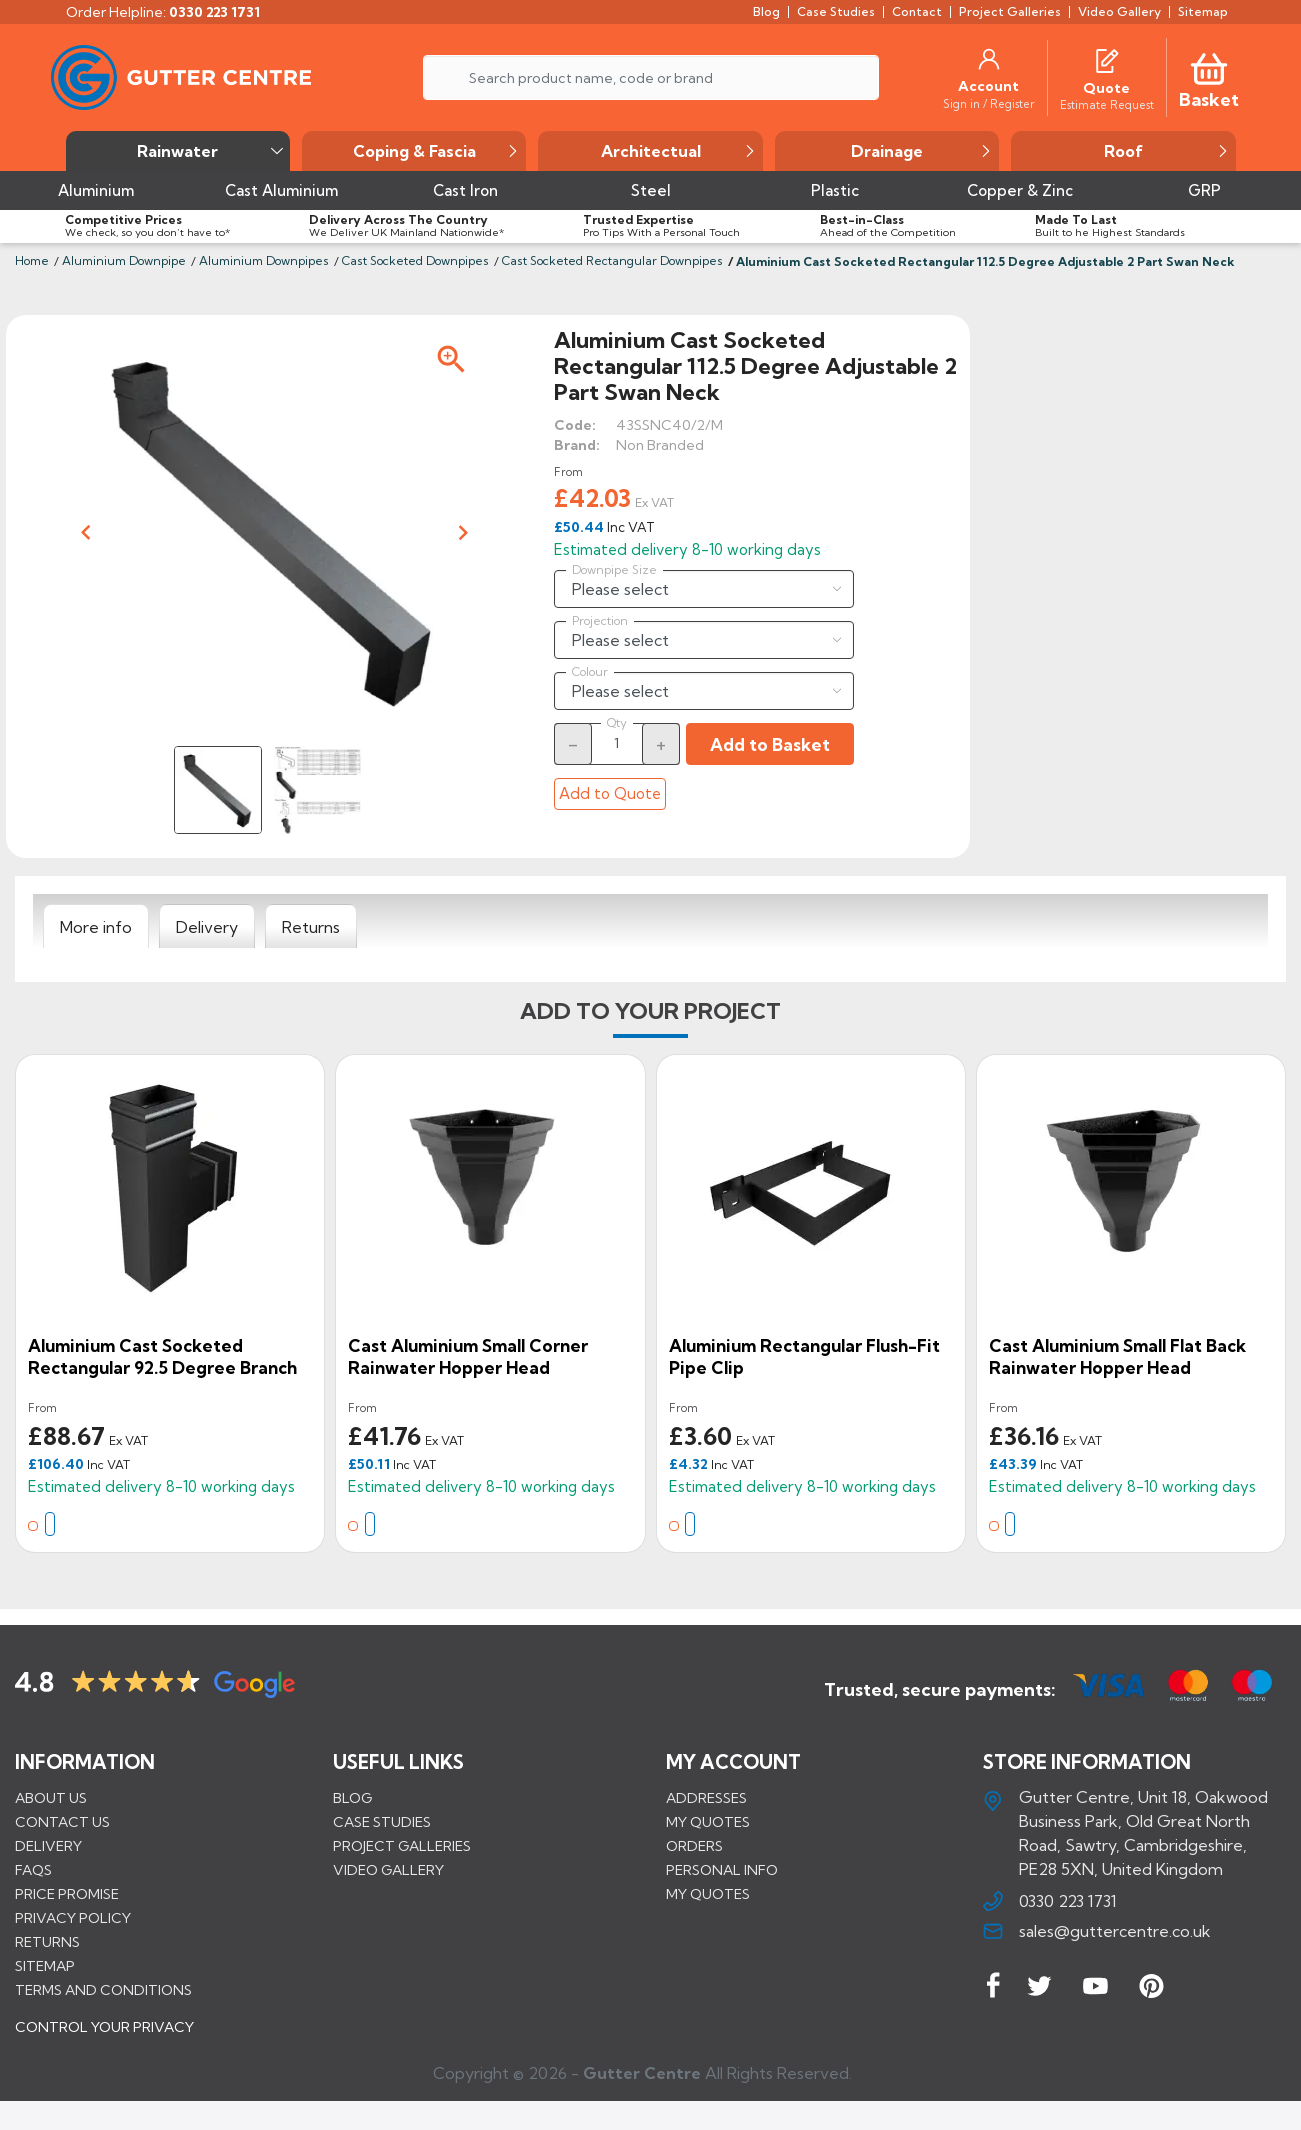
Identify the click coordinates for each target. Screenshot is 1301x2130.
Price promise (67, 1893)
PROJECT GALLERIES (402, 1845)
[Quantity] (617, 743)
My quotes (708, 1821)
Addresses (706, 1797)
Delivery (48, 1845)
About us (51, 1797)
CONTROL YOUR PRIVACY (104, 2041)
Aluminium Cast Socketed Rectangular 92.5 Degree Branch (162, 1356)
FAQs (33, 1869)
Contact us (62, 1821)
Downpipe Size (614, 570)
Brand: (577, 445)
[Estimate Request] (1107, 104)
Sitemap (45, 1965)
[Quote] (1106, 88)
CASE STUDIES (382, 1821)
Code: (575, 425)
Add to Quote (610, 793)
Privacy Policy (73, 1917)
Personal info (722, 1869)
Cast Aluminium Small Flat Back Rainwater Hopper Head (1117, 1356)
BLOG (352, 1797)
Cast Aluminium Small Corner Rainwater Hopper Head (468, 1356)
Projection (600, 621)
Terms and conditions (103, 1989)
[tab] (96, 927)
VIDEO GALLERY (388, 1869)
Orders (694, 1845)
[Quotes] (1107, 59)
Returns (47, 1941)
